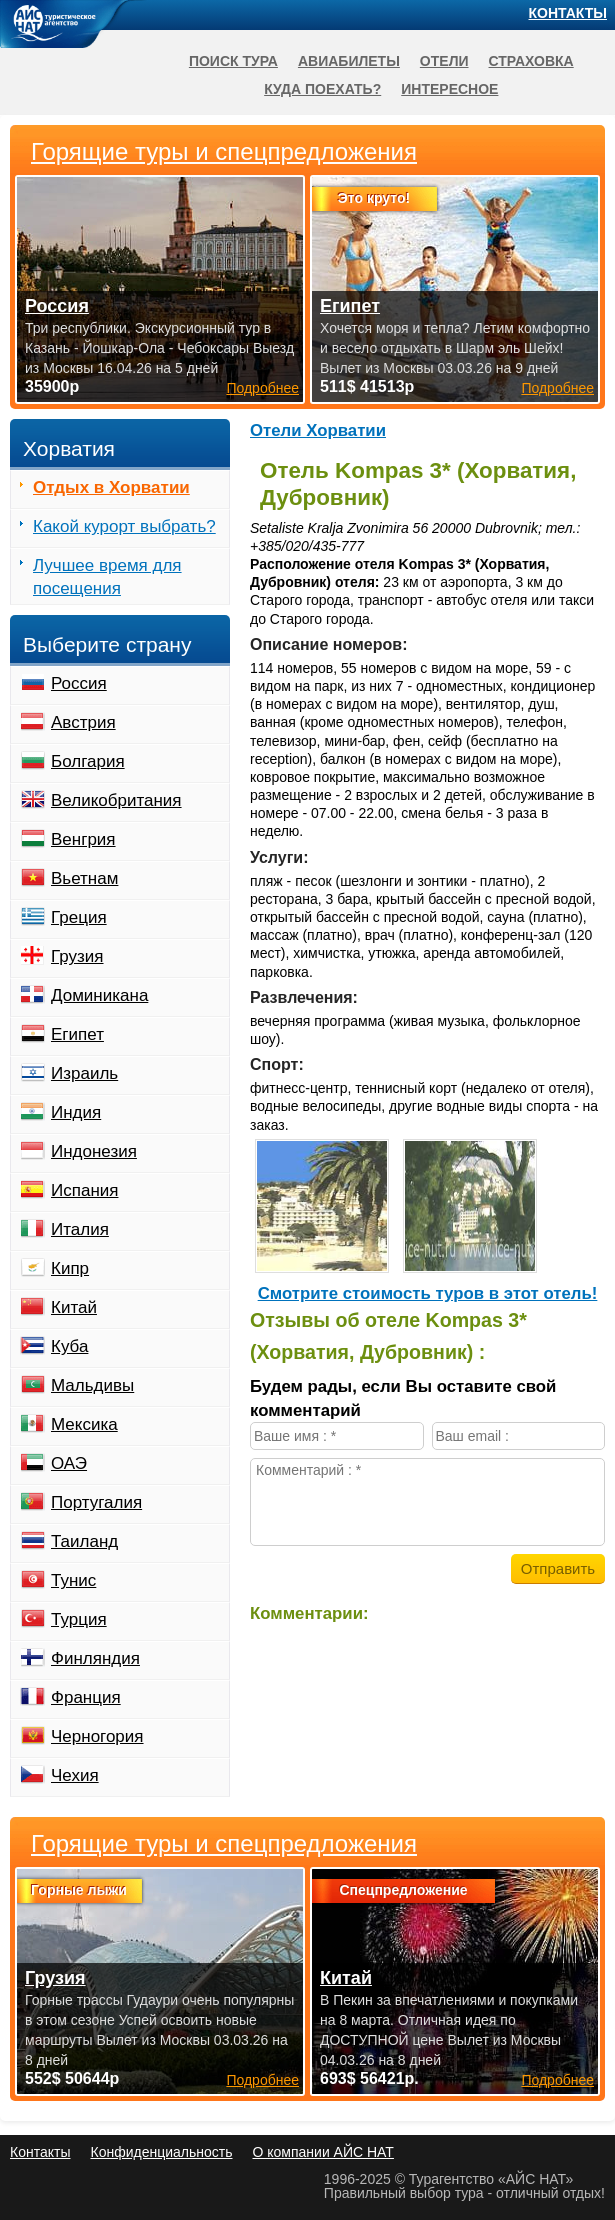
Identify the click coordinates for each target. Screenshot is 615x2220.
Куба (69, 1346)
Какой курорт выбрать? (124, 526)
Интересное (449, 89)
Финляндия (95, 1658)
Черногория (97, 1736)
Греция (79, 917)
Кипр (70, 1268)
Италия (80, 1229)
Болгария (88, 761)
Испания (84, 1190)
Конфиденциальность (161, 2152)
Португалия (96, 1502)
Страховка (531, 61)
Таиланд (84, 1541)
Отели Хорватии (318, 430)
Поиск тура (233, 61)
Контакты (568, 13)
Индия (76, 1112)
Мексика (84, 1424)
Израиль (84, 1073)
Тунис (73, 1580)
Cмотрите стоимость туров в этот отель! (428, 1293)
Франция (86, 1697)
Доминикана (99, 995)
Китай (74, 1307)
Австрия (83, 722)
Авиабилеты (349, 61)
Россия (79, 683)
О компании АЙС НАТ (323, 2152)
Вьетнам (84, 878)
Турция (79, 1619)
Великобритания (116, 800)
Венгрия (83, 839)
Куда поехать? (322, 89)
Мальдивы (92, 1385)
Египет (77, 1034)
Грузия (77, 956)
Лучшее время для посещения (107, 577)
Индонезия (94, 1151)
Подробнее (262, 2080)
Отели (444, 61)
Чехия (75, 1775)
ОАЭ (69, 1463)
